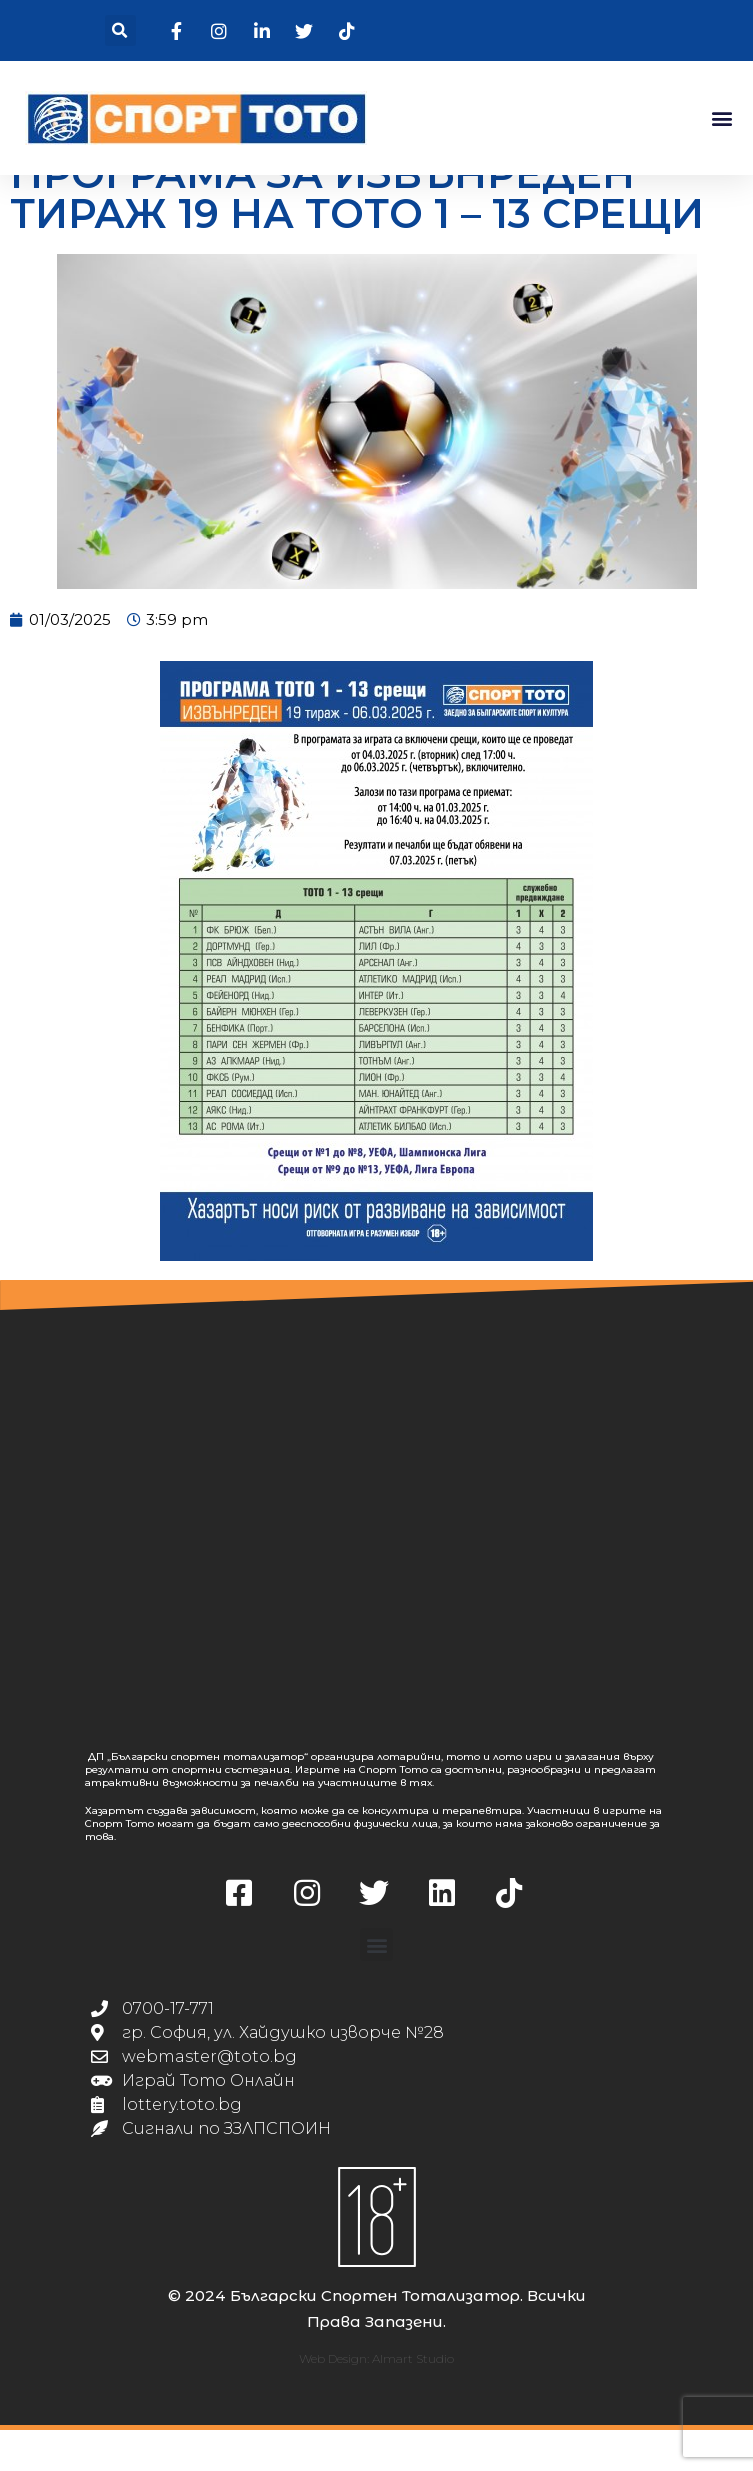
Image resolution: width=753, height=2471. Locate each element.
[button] (120, 30)
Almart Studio (413, 2399)
